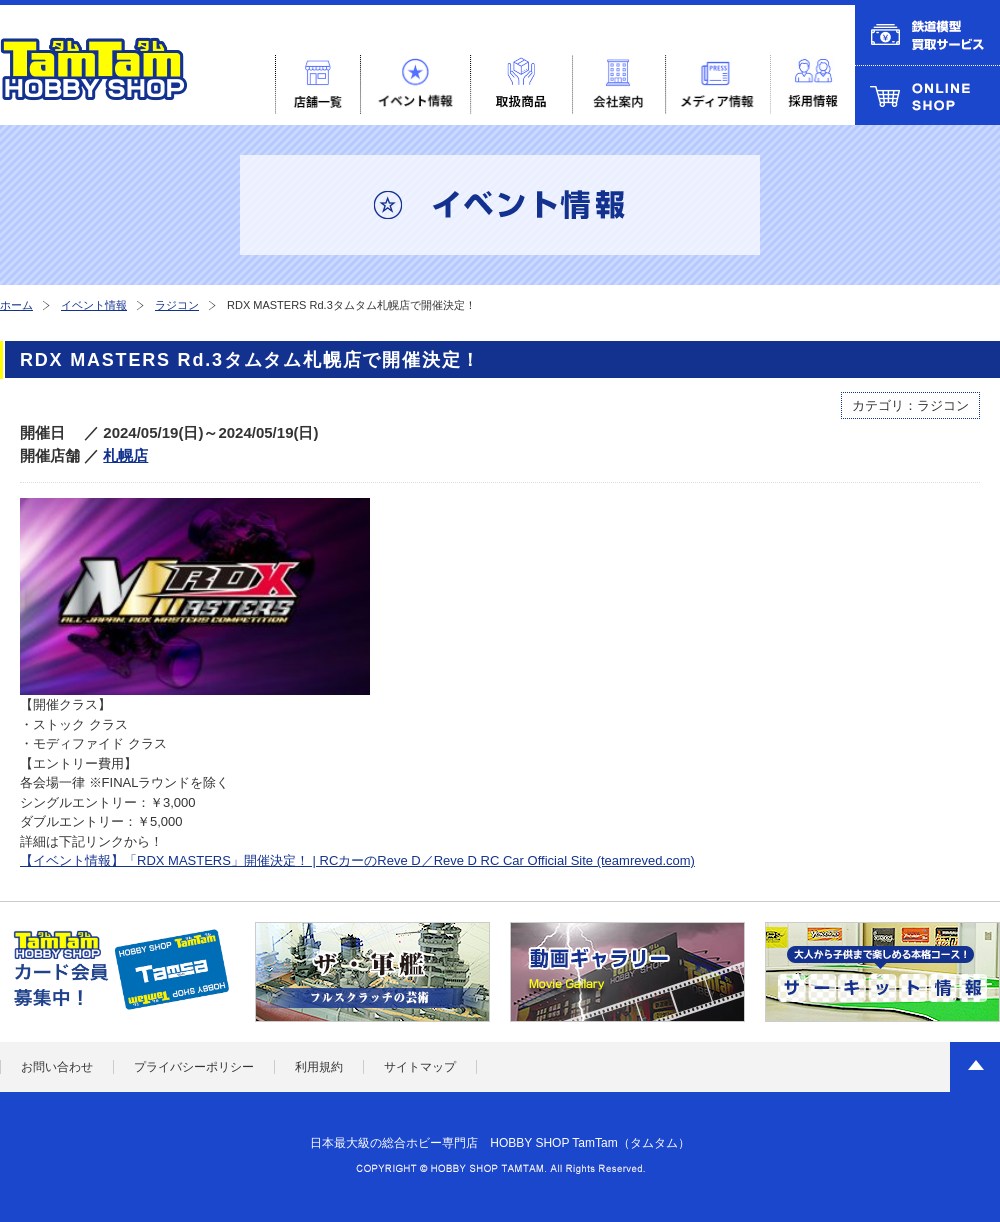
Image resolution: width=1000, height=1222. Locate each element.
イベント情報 (94, 305)
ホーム (16, 305)
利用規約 (319, 1067)
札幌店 (125, 455)
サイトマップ (420, 1067)
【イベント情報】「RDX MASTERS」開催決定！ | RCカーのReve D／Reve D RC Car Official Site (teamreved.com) (357, 860)
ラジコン (177, 305)
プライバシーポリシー (194, 1067)
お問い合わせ (57, 1067)
